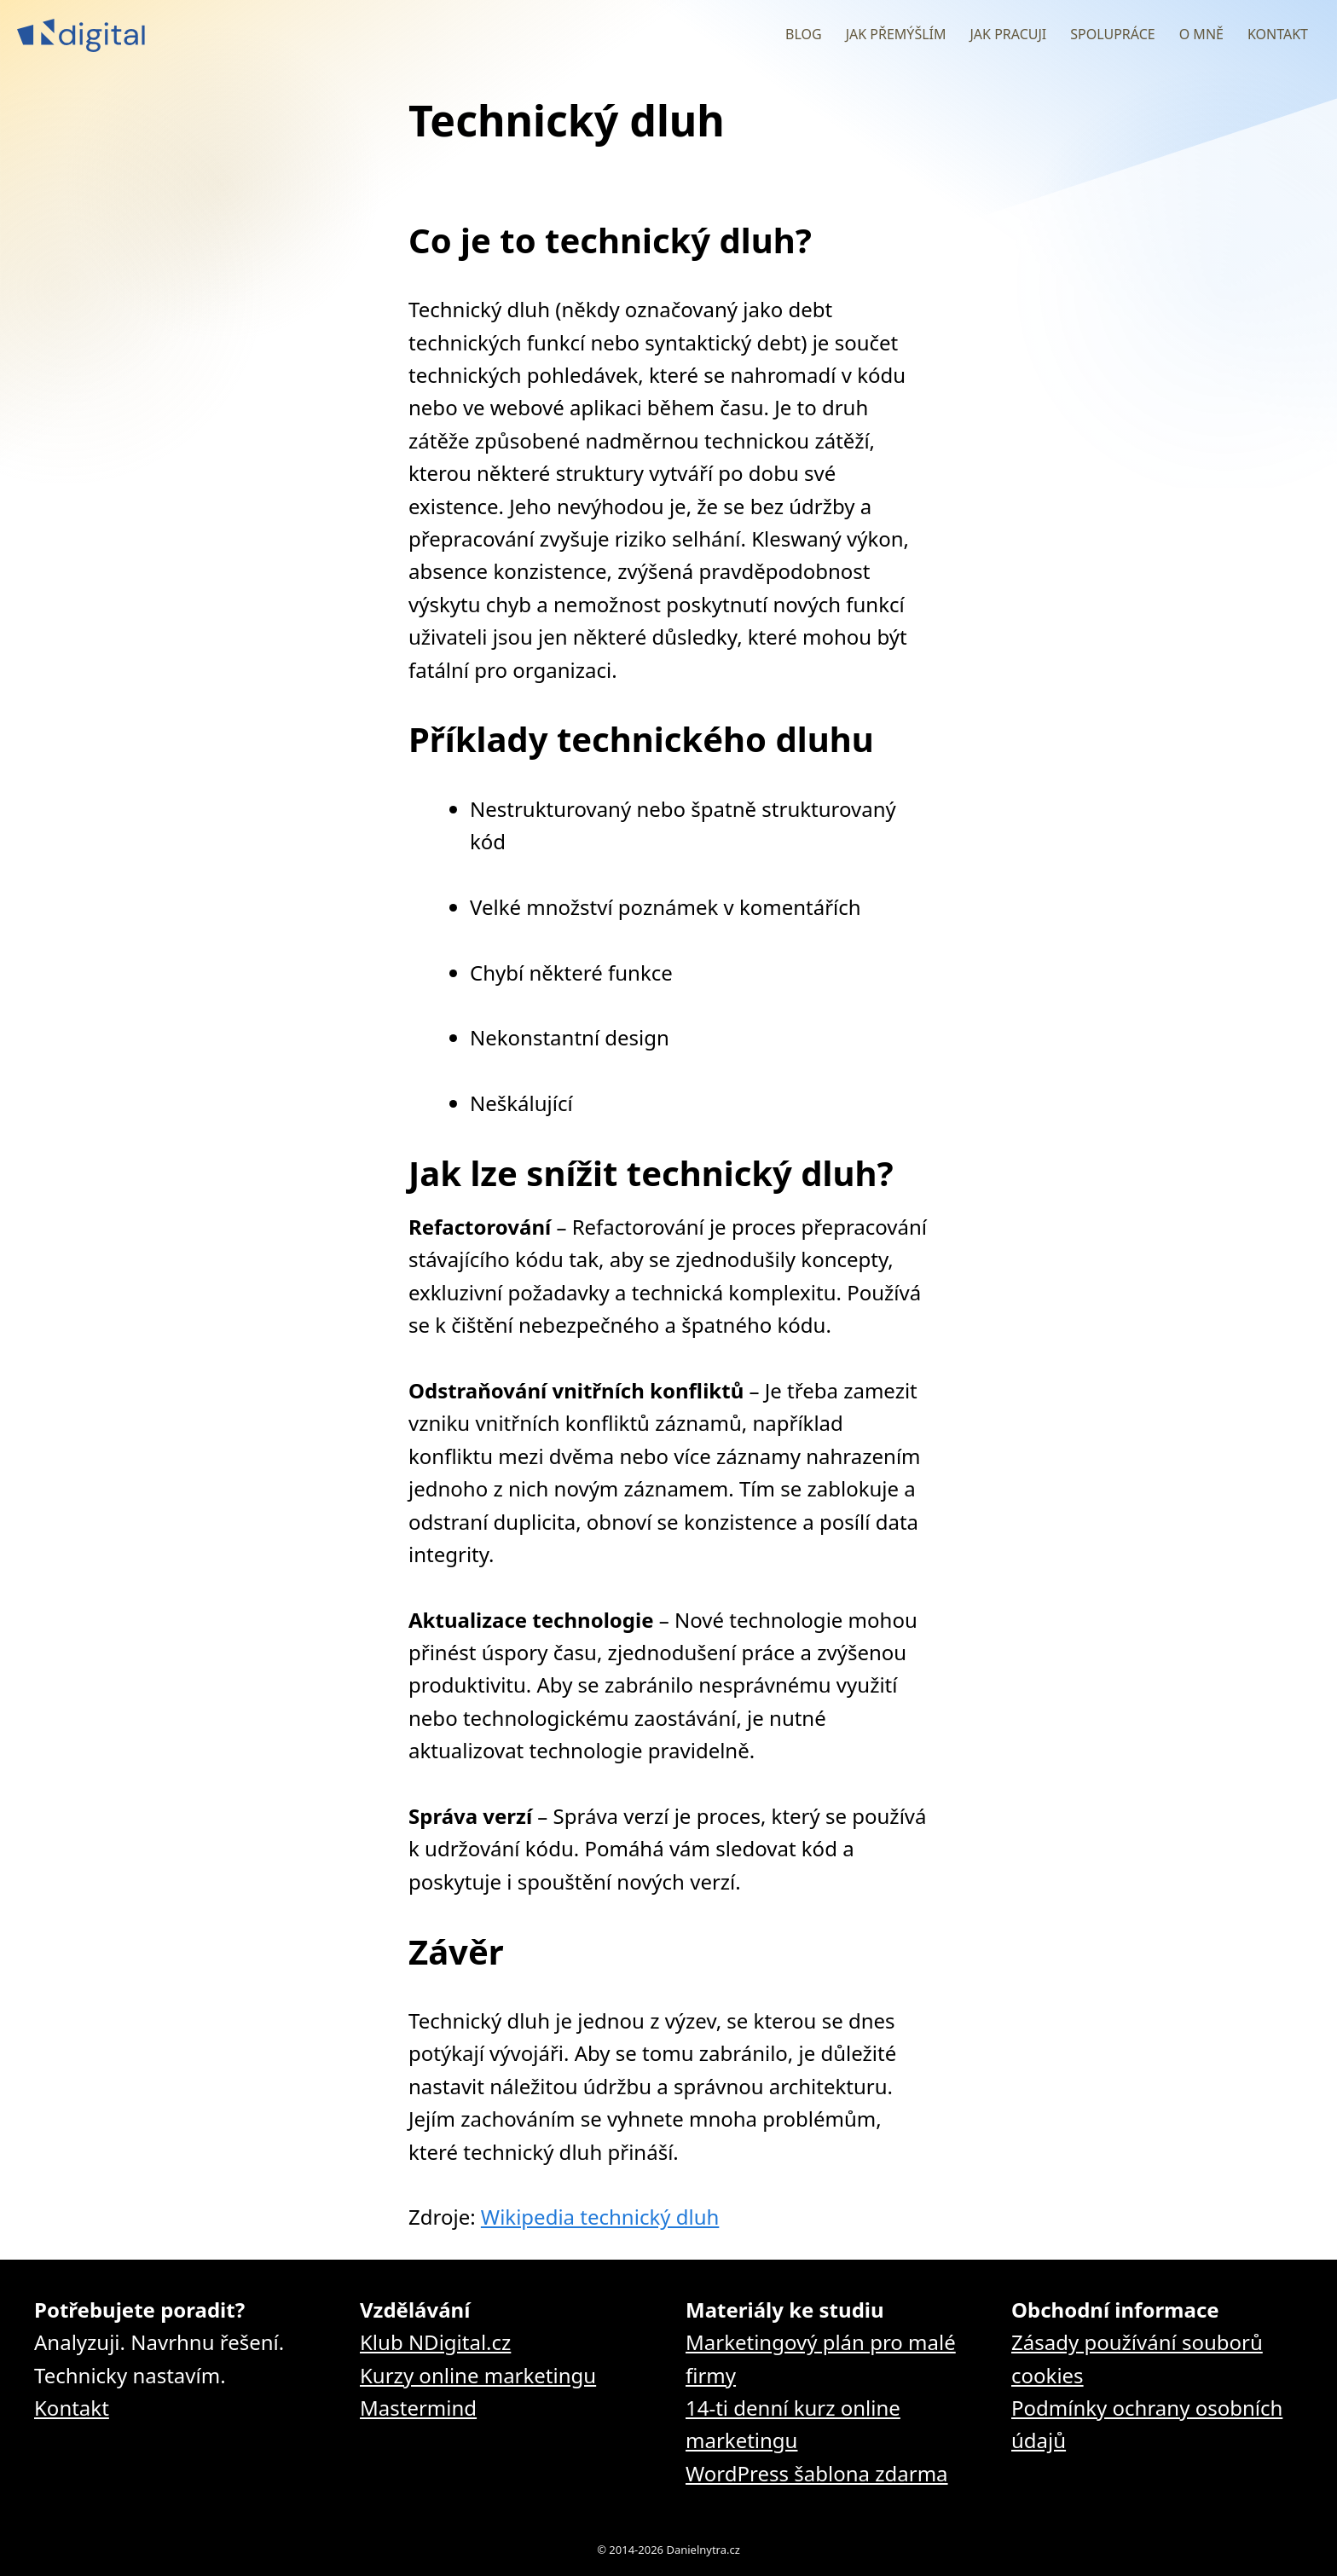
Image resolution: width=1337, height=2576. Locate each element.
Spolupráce (1112, 34)
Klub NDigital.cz (435, 2342)
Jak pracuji (1007, 34)
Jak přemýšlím (896, 34)
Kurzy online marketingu (478, 2375)
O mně (1201, 34)
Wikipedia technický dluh (600, 2217)
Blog (803, 34)
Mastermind (418, 2408)
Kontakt (1277, 34)
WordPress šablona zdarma (817, 2473)
